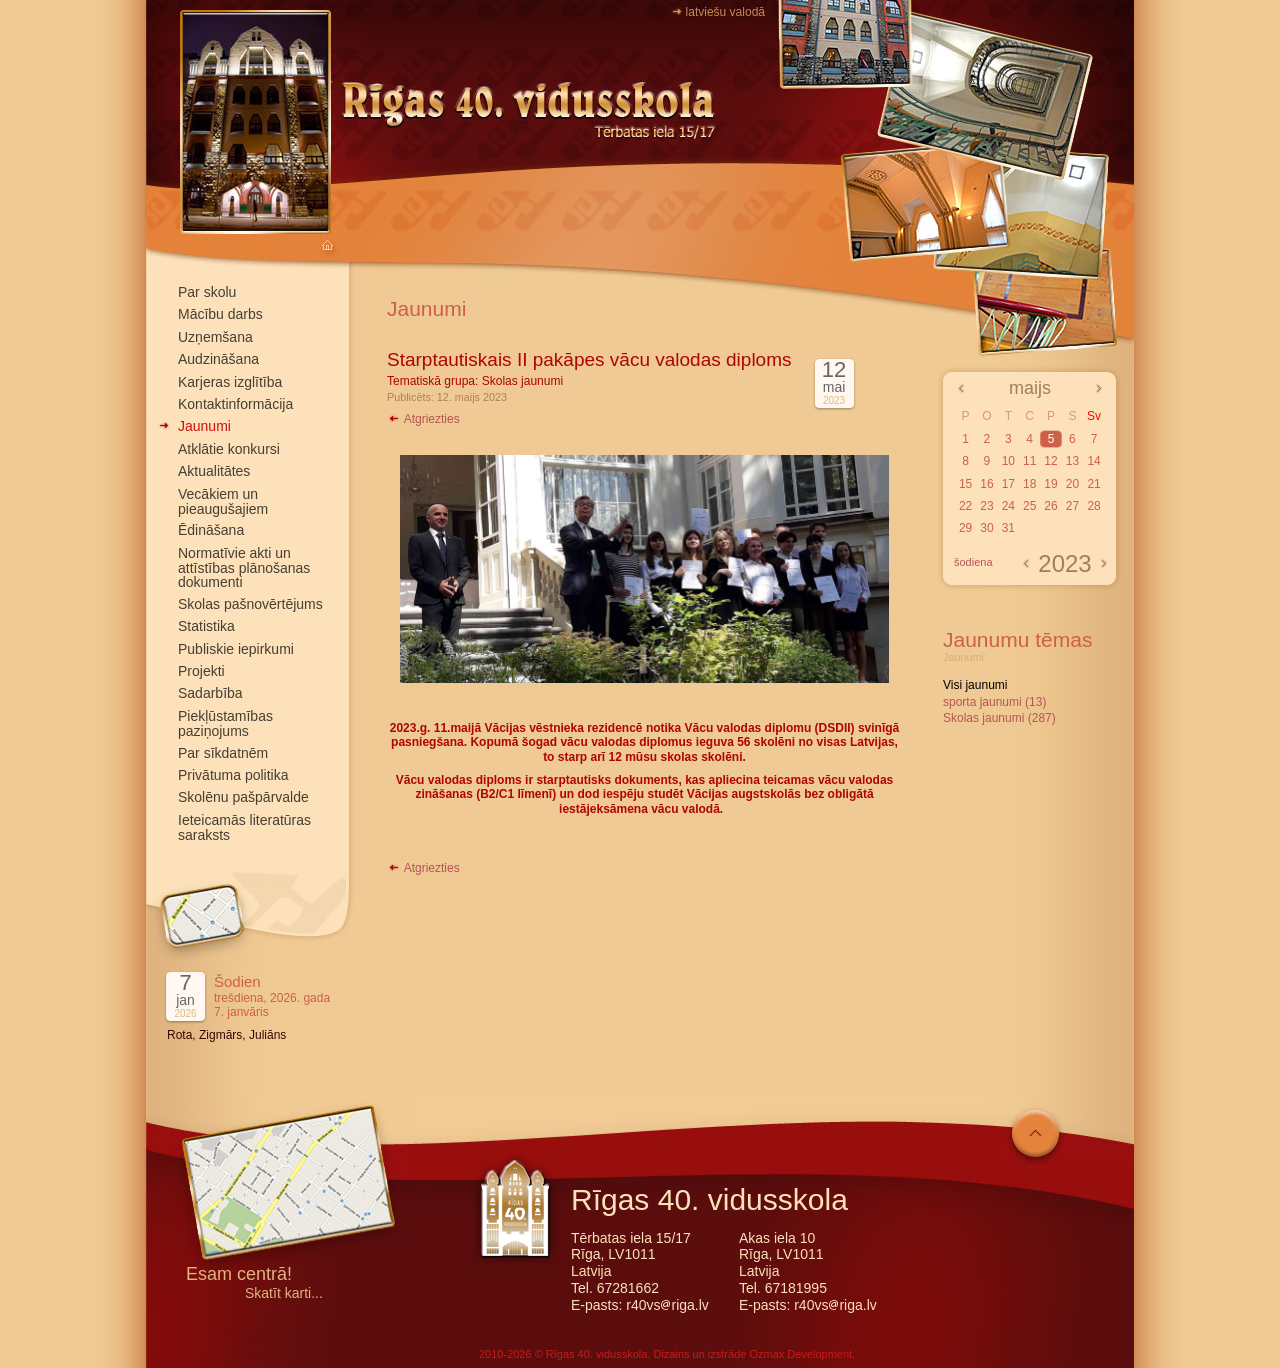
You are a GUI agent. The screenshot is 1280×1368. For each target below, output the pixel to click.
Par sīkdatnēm (223, 753)
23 (986, 506)
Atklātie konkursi (229, 449)
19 (1050, 484)
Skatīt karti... (284, 1293)
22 (965, 506)
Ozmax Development (800, 1354)
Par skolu (207, 292)
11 (1029, 461)
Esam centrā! (239, 1275)
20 (1072, 484)
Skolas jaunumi (522, 381)
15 (965, 484)
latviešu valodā (725, 12)
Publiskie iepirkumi (236, 649)
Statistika (206, 626)
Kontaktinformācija (235, 404)
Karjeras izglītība (230, 382)
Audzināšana (218, 359)
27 (1072, 506)
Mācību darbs (220, 314)
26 (1050, 506)
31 (1008, 528)
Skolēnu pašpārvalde (243, 797)
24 (1008, 506)
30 (986, 528)
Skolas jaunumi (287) (999, 718)
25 (1029, 506)
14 (1093, 461)
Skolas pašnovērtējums (250, 604)
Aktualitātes (214, 471)
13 (1072, 461)
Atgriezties (423, 419)
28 (1093, 506)
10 (1008, 461)
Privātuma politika (233, 775)
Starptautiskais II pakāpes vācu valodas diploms (589, 359)
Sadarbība (210, 693)
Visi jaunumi (975, 685)
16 (986, 484)
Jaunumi (204, 426)
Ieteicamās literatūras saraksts (244, 827)
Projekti (201, 671)
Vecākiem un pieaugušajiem (223, 501)
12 (1050, 461)
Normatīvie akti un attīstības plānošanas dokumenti (244, 568)
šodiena (973, 562)
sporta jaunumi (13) (994, 702)
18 (1029, 484)
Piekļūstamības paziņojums (225, 723)
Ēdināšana (211, 530)
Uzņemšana (215, 337)
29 (965, 528)
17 (1008, 484)
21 (1093, 484)
